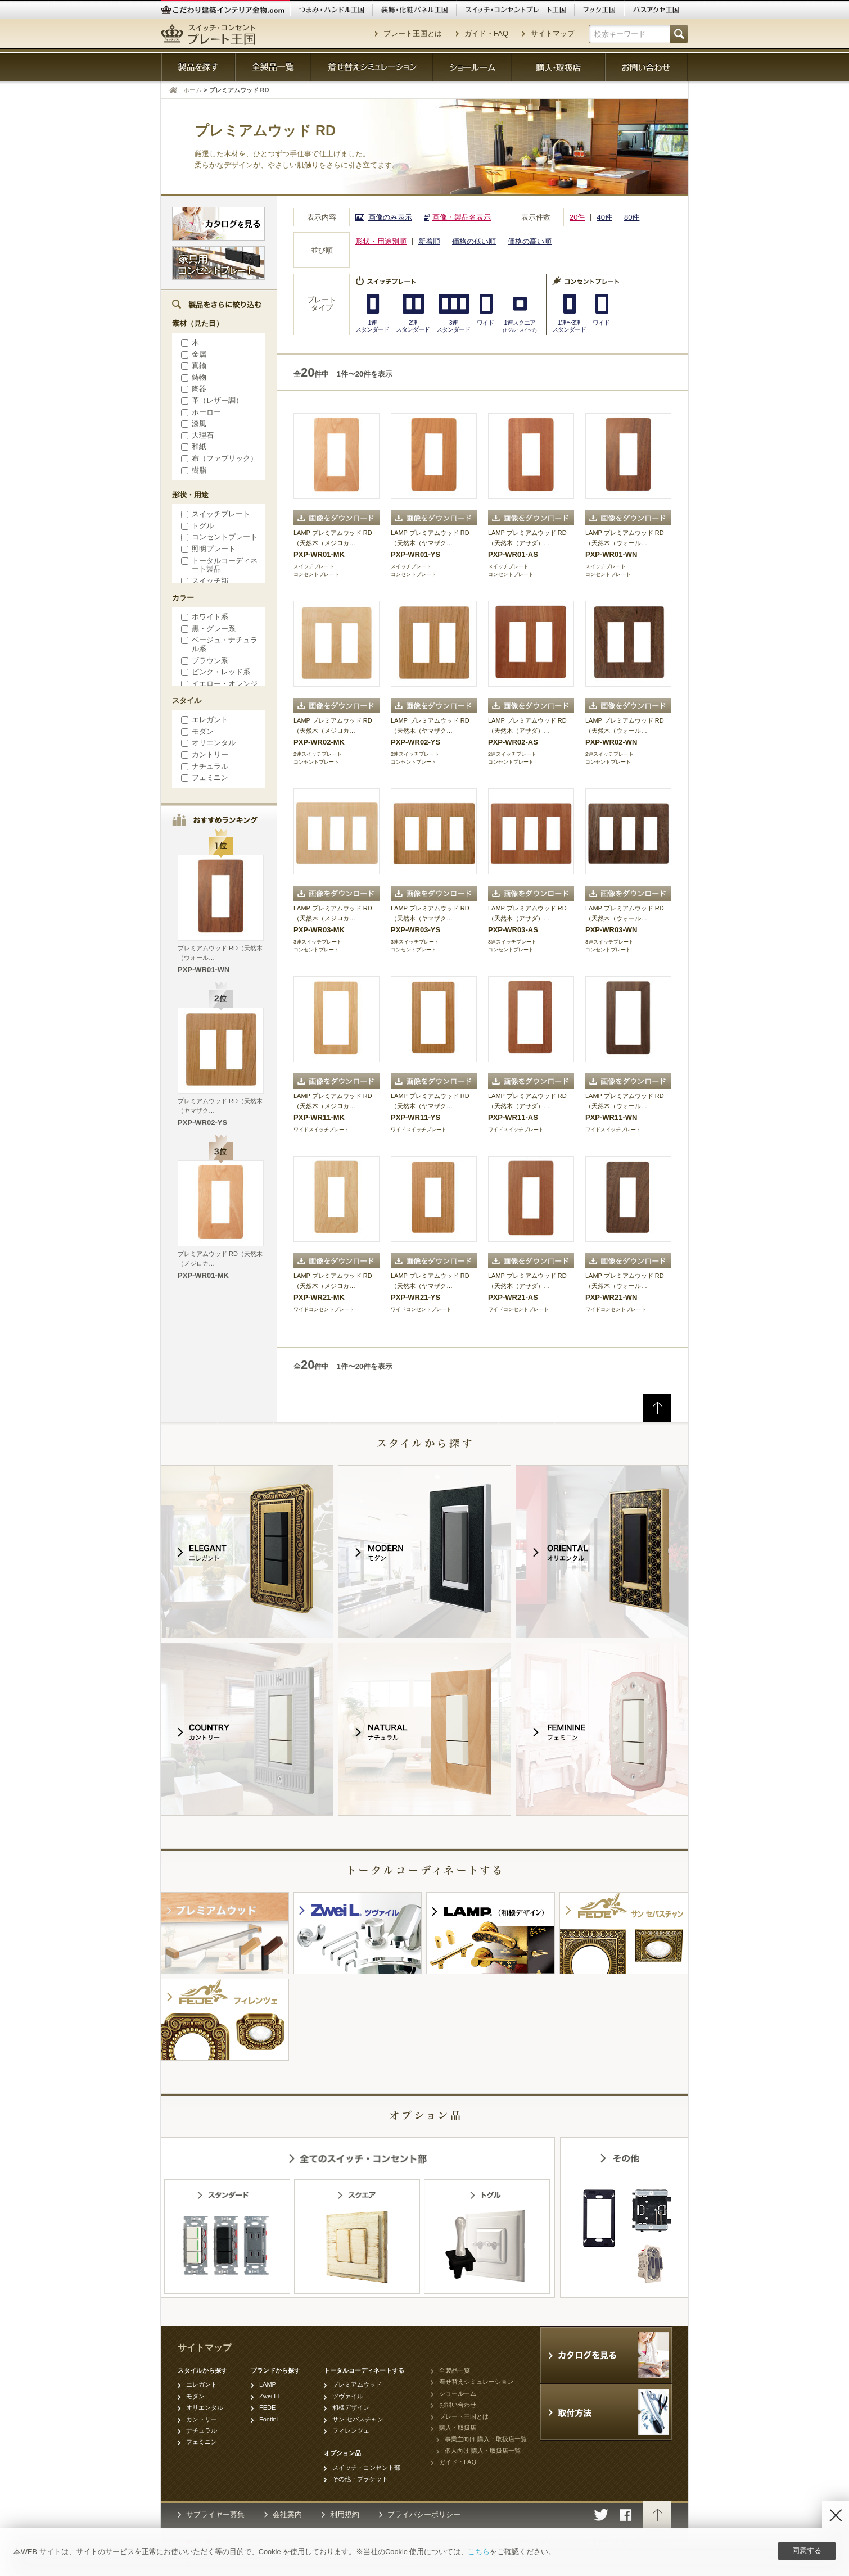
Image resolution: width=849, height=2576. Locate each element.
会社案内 (287, 2514)
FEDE (267, 2407)
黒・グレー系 (207, 628)
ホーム (192, 90)
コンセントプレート (218, 537)
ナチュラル (203, 766)
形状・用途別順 (381, 241)
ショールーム (457, 2393)
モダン (196, 731)
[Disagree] (835, 2514)
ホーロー (199, 412)
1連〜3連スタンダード (569, 326)
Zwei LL (270, 2396)
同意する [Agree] (806, 2550)
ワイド (485, 322)
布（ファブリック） (218, 458)
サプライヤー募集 (215, 2514)
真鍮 (192, 365)
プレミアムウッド (357, 2384)
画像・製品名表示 (461, 217)
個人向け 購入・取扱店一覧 (483, 2450)
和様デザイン (350, 2407)
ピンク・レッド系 (214, 672)
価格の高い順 (530, 241)
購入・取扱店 (457, 2427)
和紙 (192, 446)
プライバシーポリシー (423, 2514)
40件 (604, 217)
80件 (631, 217)
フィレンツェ (350, 2430)
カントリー (203, 754)
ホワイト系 (203, 617)
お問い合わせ (457, 2404)
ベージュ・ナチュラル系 (218, 644)
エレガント (203, 719)
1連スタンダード (372, 326)
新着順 (429, 241)
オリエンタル (207, 742)
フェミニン (203, 777)
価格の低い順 (474, 241)
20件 (577, 217)
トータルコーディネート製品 (218, 565)
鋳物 (192, 377)
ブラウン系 (203, 660)
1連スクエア (519, 326)
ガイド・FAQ (486, 33)
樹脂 (192, 470)
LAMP (267, 2384)
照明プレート (207, 549)
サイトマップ (553, 33)
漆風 (192, 423)
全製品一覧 (454, 2370)
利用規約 (344, 2514)
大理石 (196, 435)
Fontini (268, 2419)
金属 (192, 354)
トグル (196, 525)
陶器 (192, 388)
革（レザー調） (210, 400)
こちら (479, 2551)
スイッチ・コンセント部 (366, 2467)
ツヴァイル (347, 2396)
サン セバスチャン (357, 2419)
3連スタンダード (453, 326)
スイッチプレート (214, 514)
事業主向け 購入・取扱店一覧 (486, 2439)
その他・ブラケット (360, 2478)
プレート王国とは (412, 33)
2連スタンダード (413, 326)
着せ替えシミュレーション (476, 2381)
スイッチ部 (203, 581)
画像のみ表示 (390, 217)
